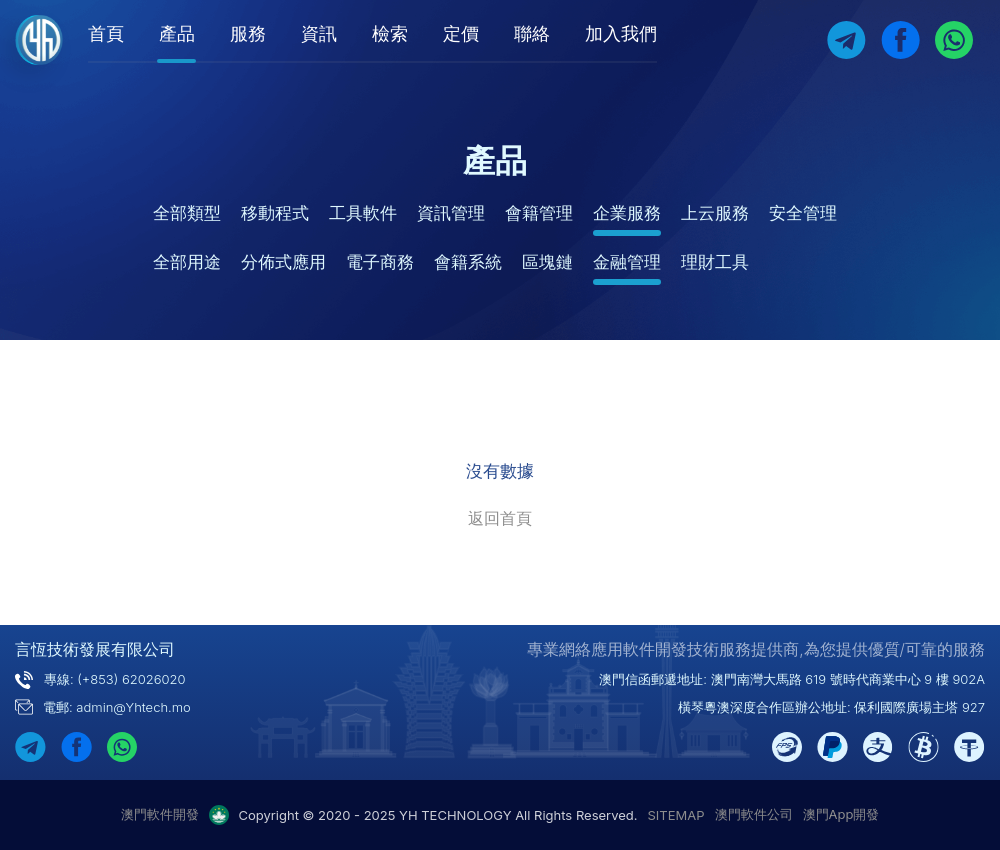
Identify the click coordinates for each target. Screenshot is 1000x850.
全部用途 (187, 262)
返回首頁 (500, 518)
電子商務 (380, 262)
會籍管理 (539, 213)
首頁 (106, 33)
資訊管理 (451, 213)
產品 (177, 33)
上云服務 (715, 213)
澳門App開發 (841, 814)
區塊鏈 (547, 262)
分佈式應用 (283, 262)
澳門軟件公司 (754, 814)
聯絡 (532, 33)
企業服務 (627, 213)
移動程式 (275, 213)
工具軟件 (363, 213)
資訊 (319, 33)
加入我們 (621, 33)
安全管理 (803, 213)
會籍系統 (468, 262)
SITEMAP (676, 815)
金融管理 (627, 262)
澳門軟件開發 (160, 814)
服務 (248, 33)
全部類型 (187, 213)
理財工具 (715, 262)
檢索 (390, 33)
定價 (461, 33)
